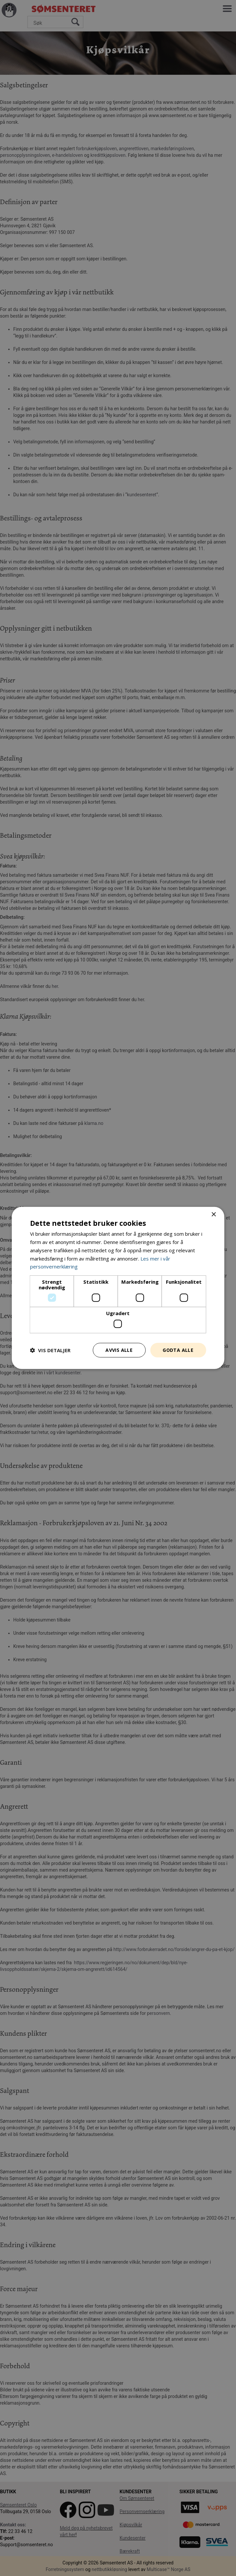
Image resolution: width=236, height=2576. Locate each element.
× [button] (213, 1214)
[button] (50, 1350)
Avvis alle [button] (119, 1350)
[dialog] (118, 1288)
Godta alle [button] (178, 1350)
